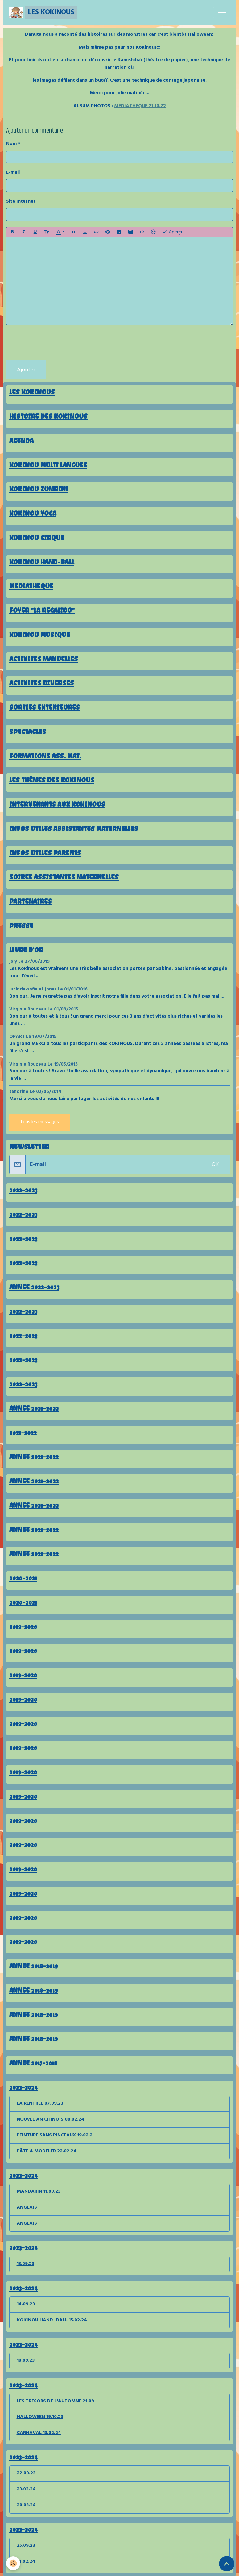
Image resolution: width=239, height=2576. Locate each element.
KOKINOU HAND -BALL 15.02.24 (52, 2320)
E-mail (13, 172)
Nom (11, 144)
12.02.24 (26, 2562)
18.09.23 (26, 2360)
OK (215, 1164)
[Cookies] (13, 2563)
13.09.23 (25, 2264)
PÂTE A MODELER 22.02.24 (46, 2151)
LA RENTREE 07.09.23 (40, 2103)
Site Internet (20, 201)
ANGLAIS (27, 2207)
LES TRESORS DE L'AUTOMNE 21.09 (55, 2401)
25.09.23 (26, 2546)
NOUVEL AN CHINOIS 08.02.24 (50, 2119)
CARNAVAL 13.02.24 (39, 2433)
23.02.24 (26, 2489)
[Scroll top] (226, 2563)
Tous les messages (39, 1122)
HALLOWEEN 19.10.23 (40, 2417)
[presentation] (53, 343)
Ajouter (26, 369)
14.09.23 (26, 2304)
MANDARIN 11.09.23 (38, 2191)
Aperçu (172, 232)
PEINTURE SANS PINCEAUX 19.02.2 (55, 2135)
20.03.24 (26, 2505)
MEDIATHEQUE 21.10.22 (140, 106)
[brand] (43, 12)
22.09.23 (26, 2473)
